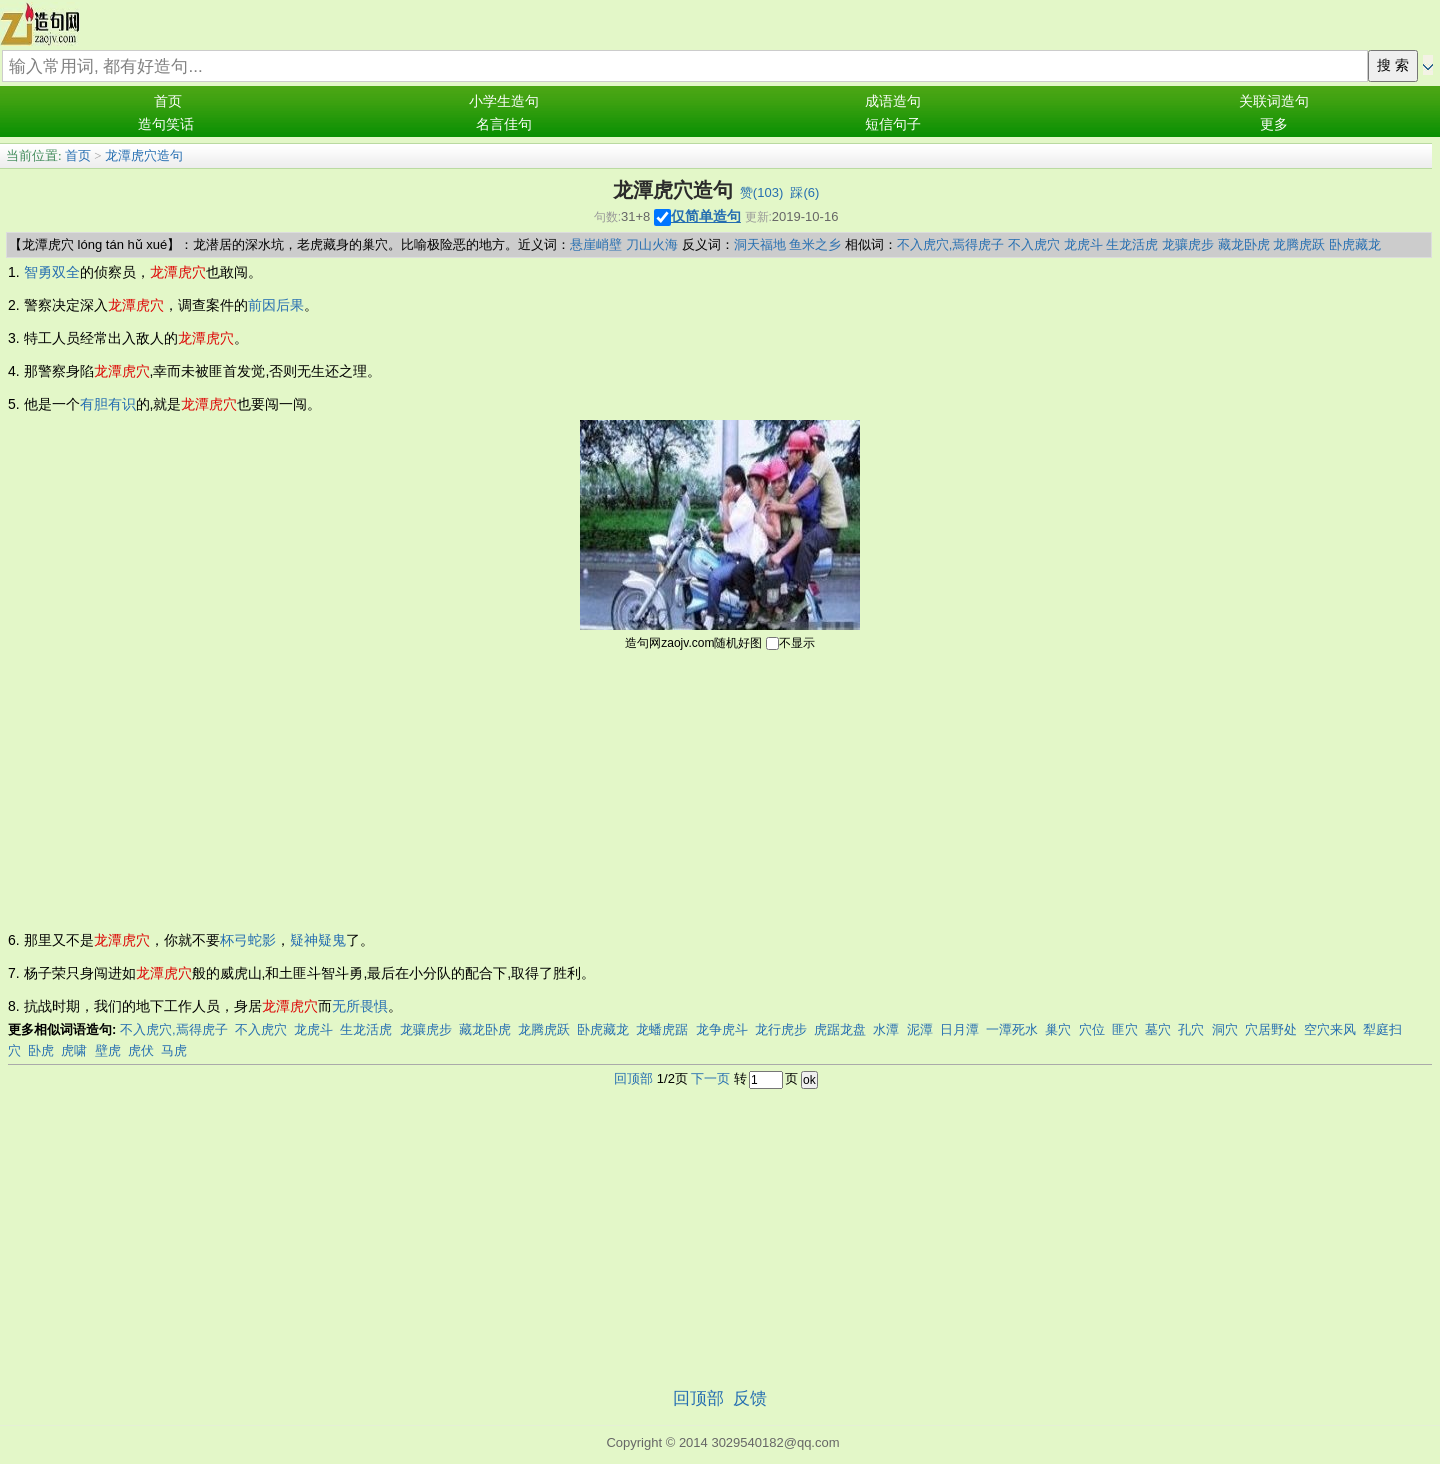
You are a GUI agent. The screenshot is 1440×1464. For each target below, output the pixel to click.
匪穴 (1125, 1029)
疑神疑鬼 (318, 940)
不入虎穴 (1034, 244)
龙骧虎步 (1188, 244)
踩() (804, 192)
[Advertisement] (720, 789)
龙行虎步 (781, 1029)
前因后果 (276, 305)
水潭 (886, 1029)
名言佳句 (504, 124)
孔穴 (1191, 1029)
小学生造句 (504, 101)
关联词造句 (1274, 101)
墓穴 (1158, 1029)
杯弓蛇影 (248, 940)
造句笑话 (166, 124)
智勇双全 (52, 272)
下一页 (710, 1078)
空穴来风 (1330, 1029)
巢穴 (1058, 1029)
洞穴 (1225, 1029)
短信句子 (893, 124)
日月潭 (959, 1029)
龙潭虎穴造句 (144, 155)
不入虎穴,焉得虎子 (951, 244)
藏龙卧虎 (1244, 244)
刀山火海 (652, 244)
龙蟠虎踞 (662, 1029)
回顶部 (633, 1078)
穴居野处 (1271, 1029)
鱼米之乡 (815, 244)
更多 (1274, 124)
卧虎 (41, 1050)
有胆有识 (108, 404)
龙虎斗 (1083, 244)
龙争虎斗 (722, 1029)
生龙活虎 (1132, 244)
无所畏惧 (360, 1006)
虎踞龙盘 (840, 1029)
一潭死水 (1012, 1029)
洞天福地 (760, 244)
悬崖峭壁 (596, 244)
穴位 (1092, 1029)
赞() (761, 192)
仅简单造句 (706, 216)
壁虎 (108, 1050)
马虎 (174, 1050)
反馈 (750, 1398)
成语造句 (893, 101)
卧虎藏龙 (1355, 244)
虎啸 (74, 1050)
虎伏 (141, 1050)
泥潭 (920, 1029)
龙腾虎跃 (1299, 244)
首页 (168, 101)
